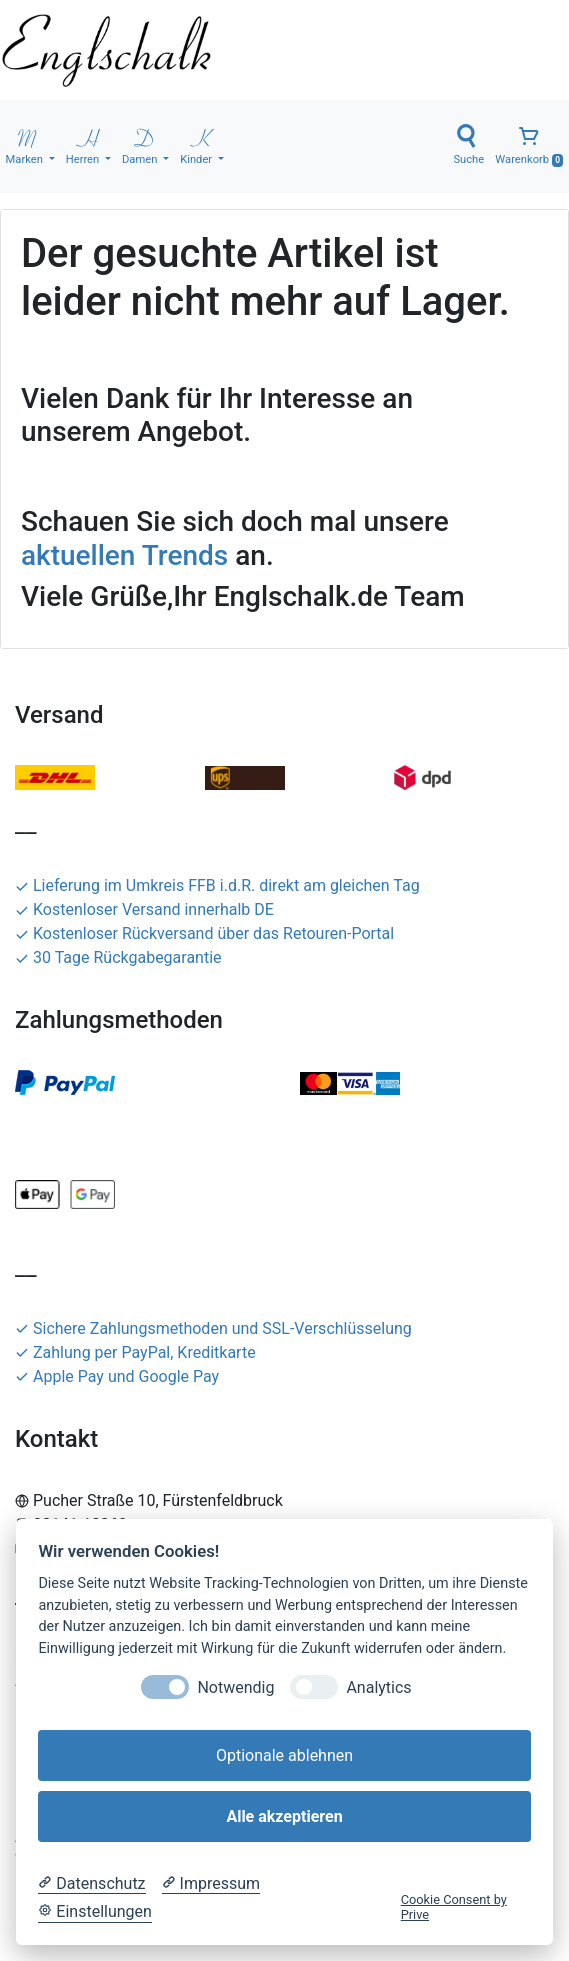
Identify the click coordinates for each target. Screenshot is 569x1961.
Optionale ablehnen (284, 1755)
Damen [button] (141, 145)
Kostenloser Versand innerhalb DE (144, 909)
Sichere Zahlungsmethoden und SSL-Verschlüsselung (213, 1328)
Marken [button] (26, 145)
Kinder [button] (197, 145)
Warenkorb (529, 145)
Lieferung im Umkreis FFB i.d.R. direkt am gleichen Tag (217, 885)
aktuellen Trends (124, 555)
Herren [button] (84, 145)
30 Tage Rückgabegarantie (118, 957)
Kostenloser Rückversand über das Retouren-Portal (204, 933)
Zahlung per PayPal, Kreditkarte (135, 1352)
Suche (468, 145)
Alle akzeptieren (284, 1816)
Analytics (378, 1687)
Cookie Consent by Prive (454, 1907)
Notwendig (235, 1687)
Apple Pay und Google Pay (117, 1376)
